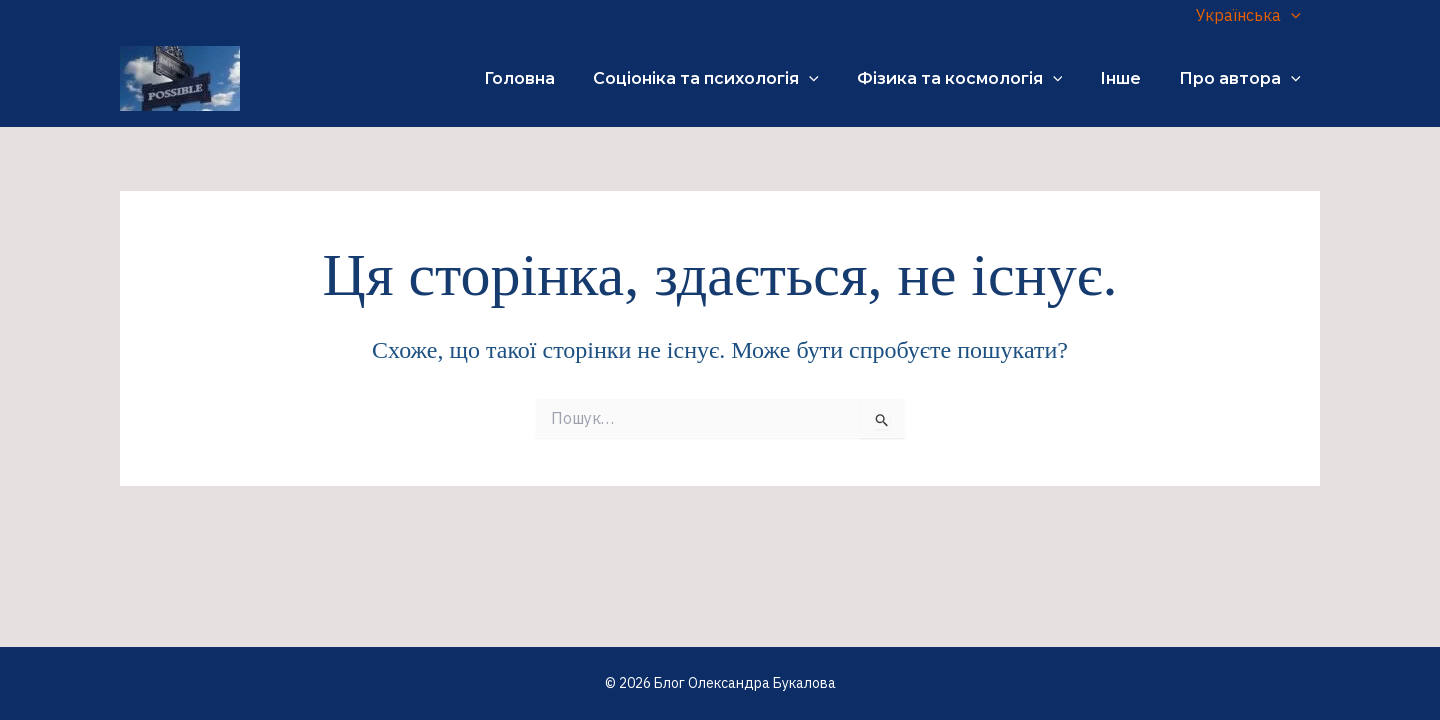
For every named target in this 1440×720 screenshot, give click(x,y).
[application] (1294, 15)
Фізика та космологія (975, 79)
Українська (1251, 15)
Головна (546, 78)
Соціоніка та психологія (727, 79)
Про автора (1243, 79)
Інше (1129, 78)
